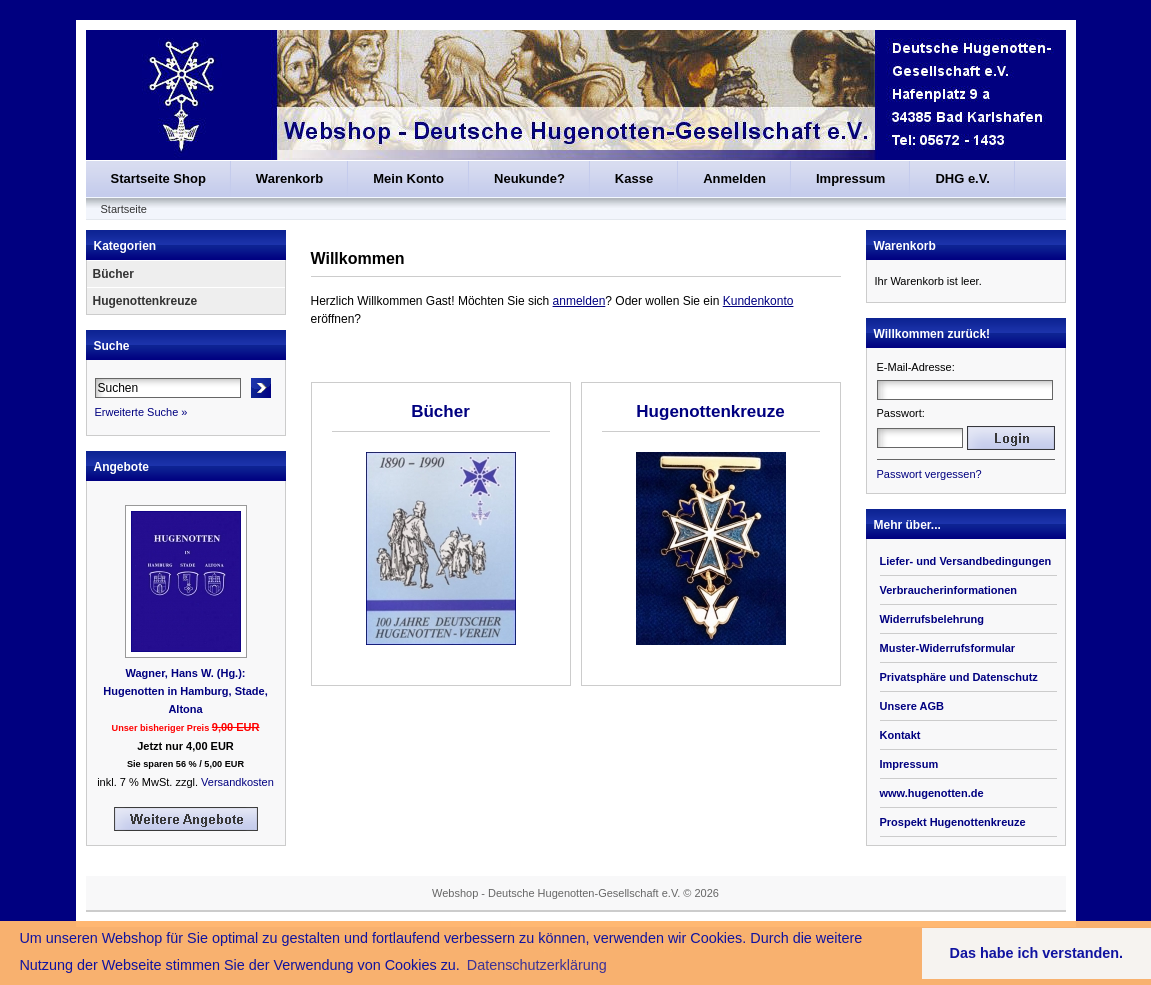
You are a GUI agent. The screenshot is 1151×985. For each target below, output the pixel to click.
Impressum (850, 178)
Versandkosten (237, 782)
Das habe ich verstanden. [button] (1037, 953)
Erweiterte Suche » (141, 412)
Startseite (124, 209)
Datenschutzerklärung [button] (537, 965)
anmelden (579, 301)
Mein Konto (408, 178)
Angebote (121, 467)
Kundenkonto (758, 301)
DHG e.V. (962, 178)
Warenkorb (289, 178)
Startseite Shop (158, 178)
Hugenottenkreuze (145, 301)
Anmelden (734, 178)
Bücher (113, 274)
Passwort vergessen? (929, 474)
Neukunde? (529, 178)
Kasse (634, 178)
